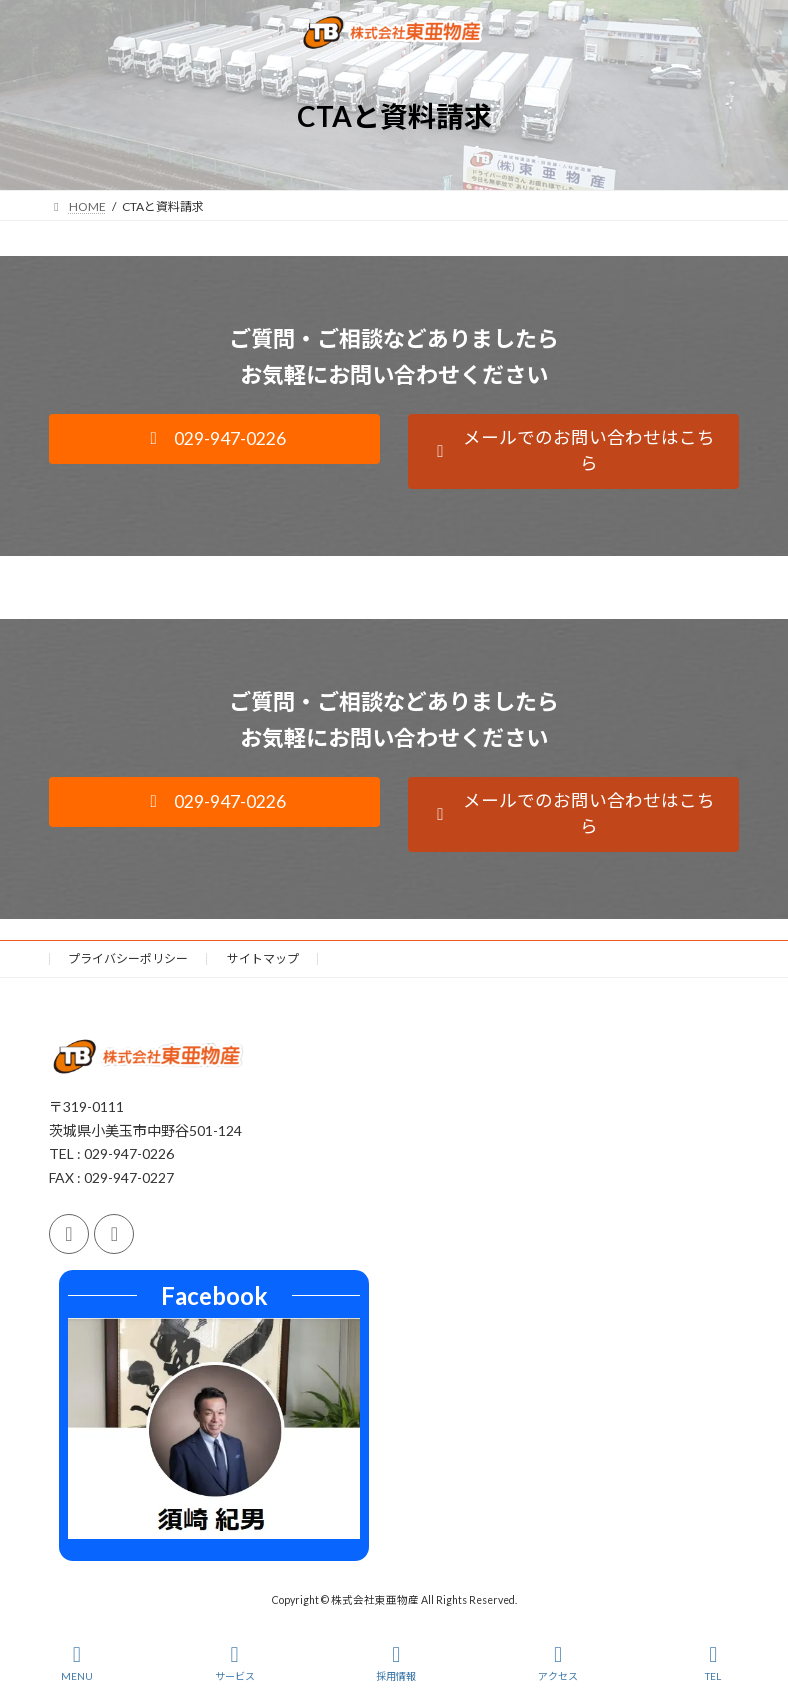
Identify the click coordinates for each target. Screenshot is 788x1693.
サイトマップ (263, 958)
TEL (714, 1663)
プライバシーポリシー (128, 958)
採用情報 (396, 1663)
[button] (214, 439)
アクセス (558, 1663)
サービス (235, 1663)
